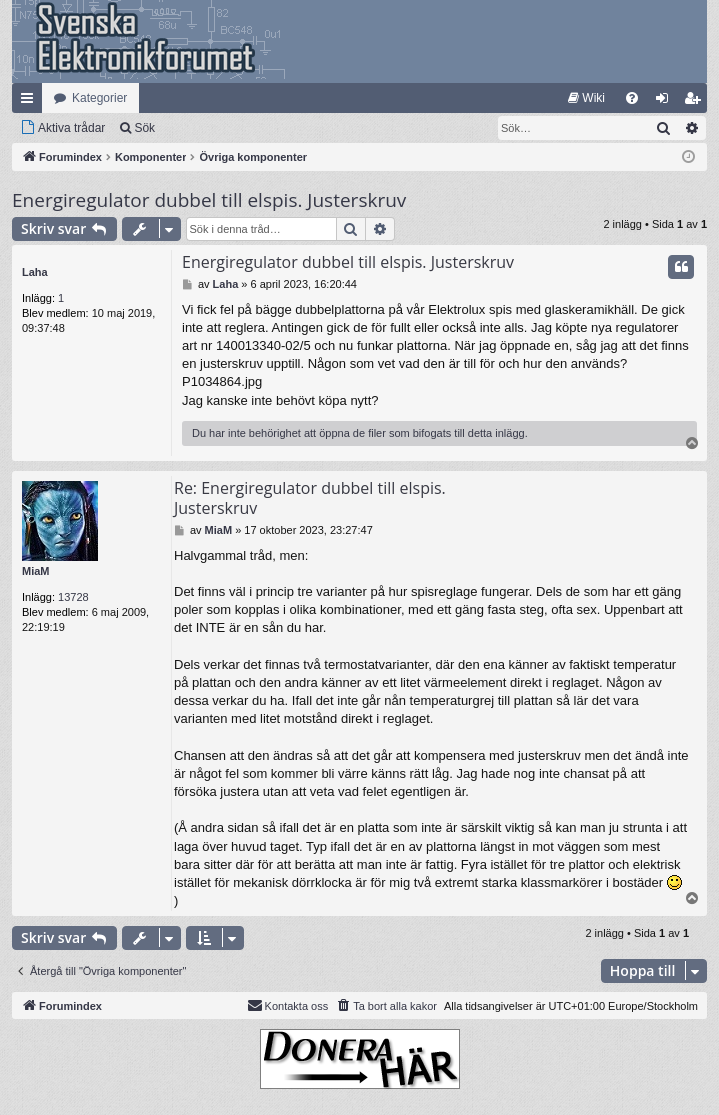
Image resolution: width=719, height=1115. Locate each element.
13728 (73, 597)
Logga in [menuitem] (666, 102)
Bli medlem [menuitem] (696, 102)
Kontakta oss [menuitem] (288, 1005)
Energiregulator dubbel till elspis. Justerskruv (209, 200)
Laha (35, 272)
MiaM (36, 571)
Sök (144, 128)
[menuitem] (586, 98)
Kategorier (99, 98)
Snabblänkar (31, 102)
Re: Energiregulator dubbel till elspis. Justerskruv (310, 498)
